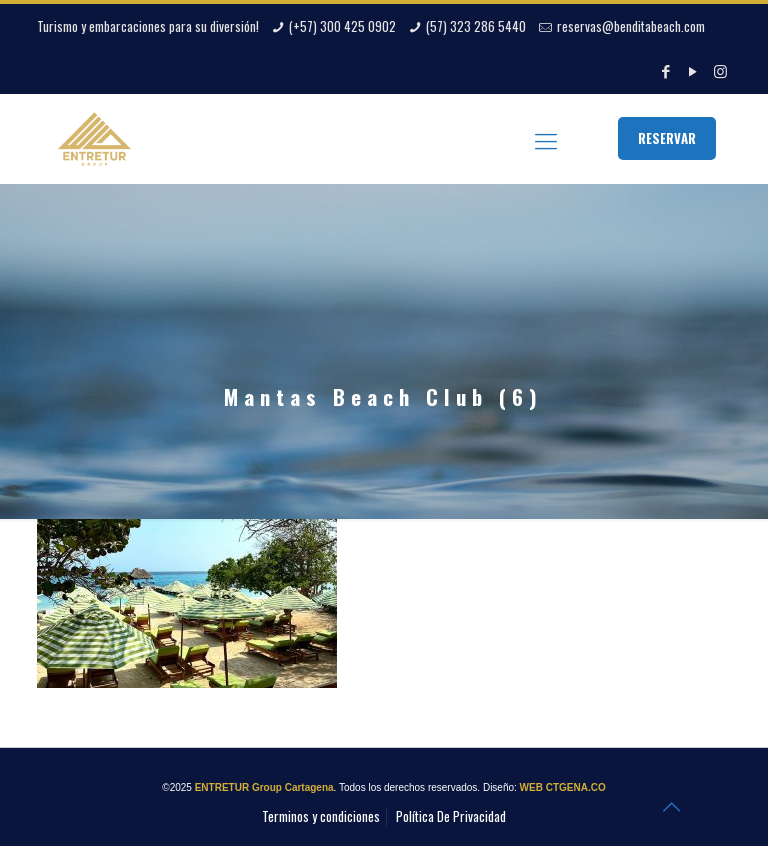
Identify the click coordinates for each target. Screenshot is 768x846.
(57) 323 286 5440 (476, 26)
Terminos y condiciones (321, 816)
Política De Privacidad (451, 816)
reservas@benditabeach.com (631, 26)
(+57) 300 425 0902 (342, 26)
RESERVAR (667, 138)
